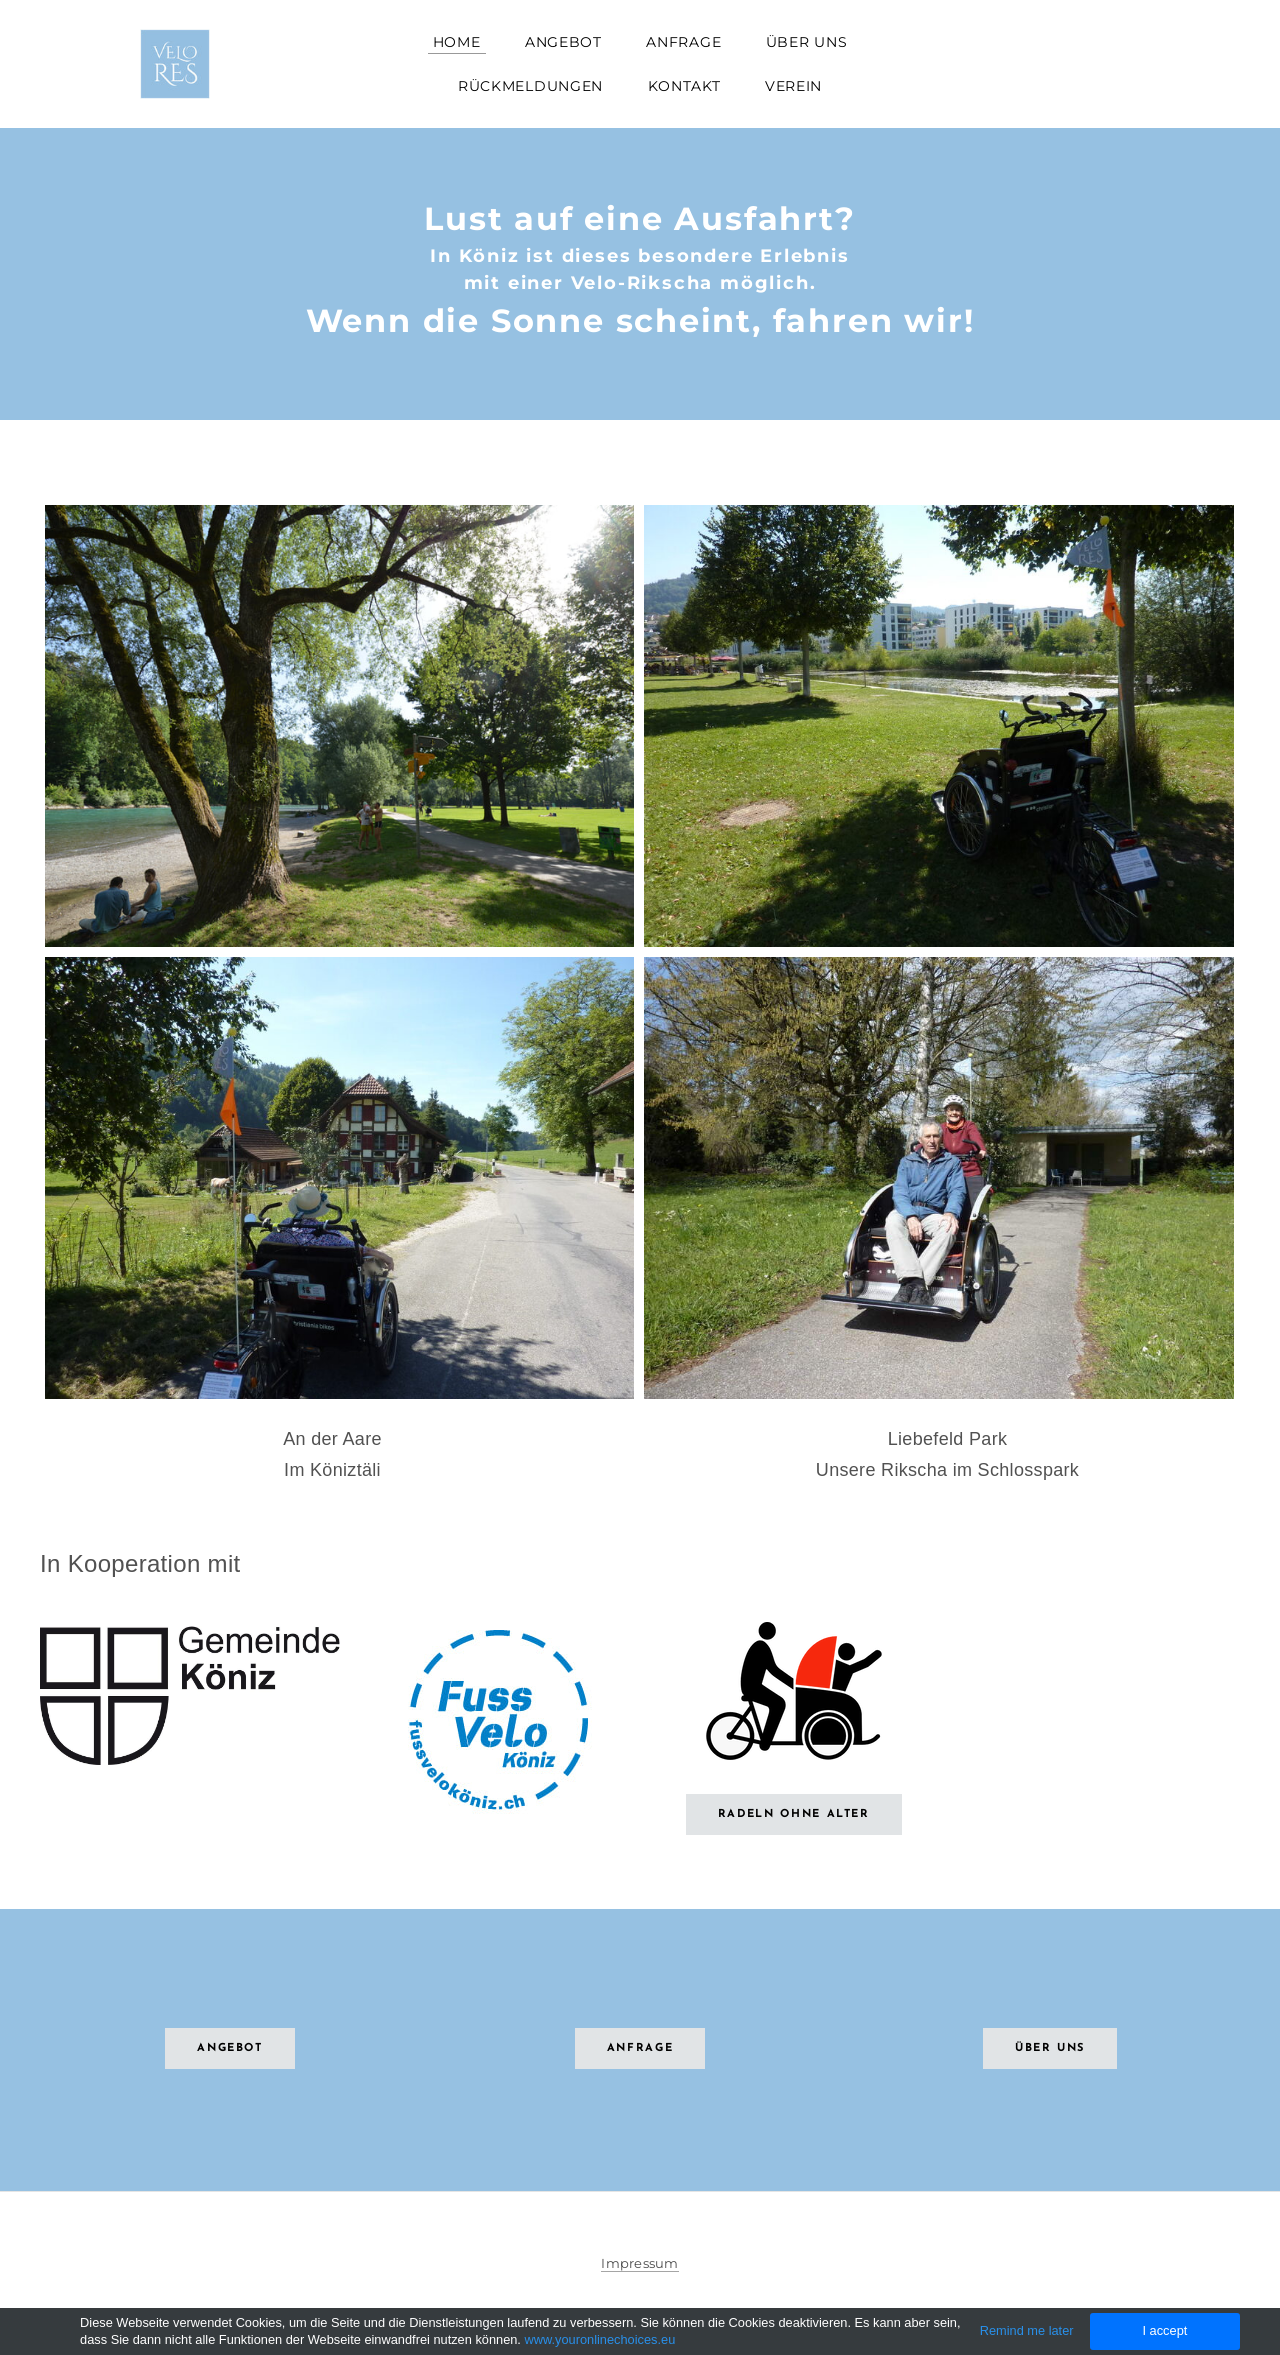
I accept (1164, 2330)
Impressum (639, 2263)
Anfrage (683, 42)
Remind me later (1027, 2330)
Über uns (807, 42)
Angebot (563, 42)
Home (457, 42)
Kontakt (684, 86)
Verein (793, 86)
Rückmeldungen (530, 86)
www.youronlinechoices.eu (599, 2339)
